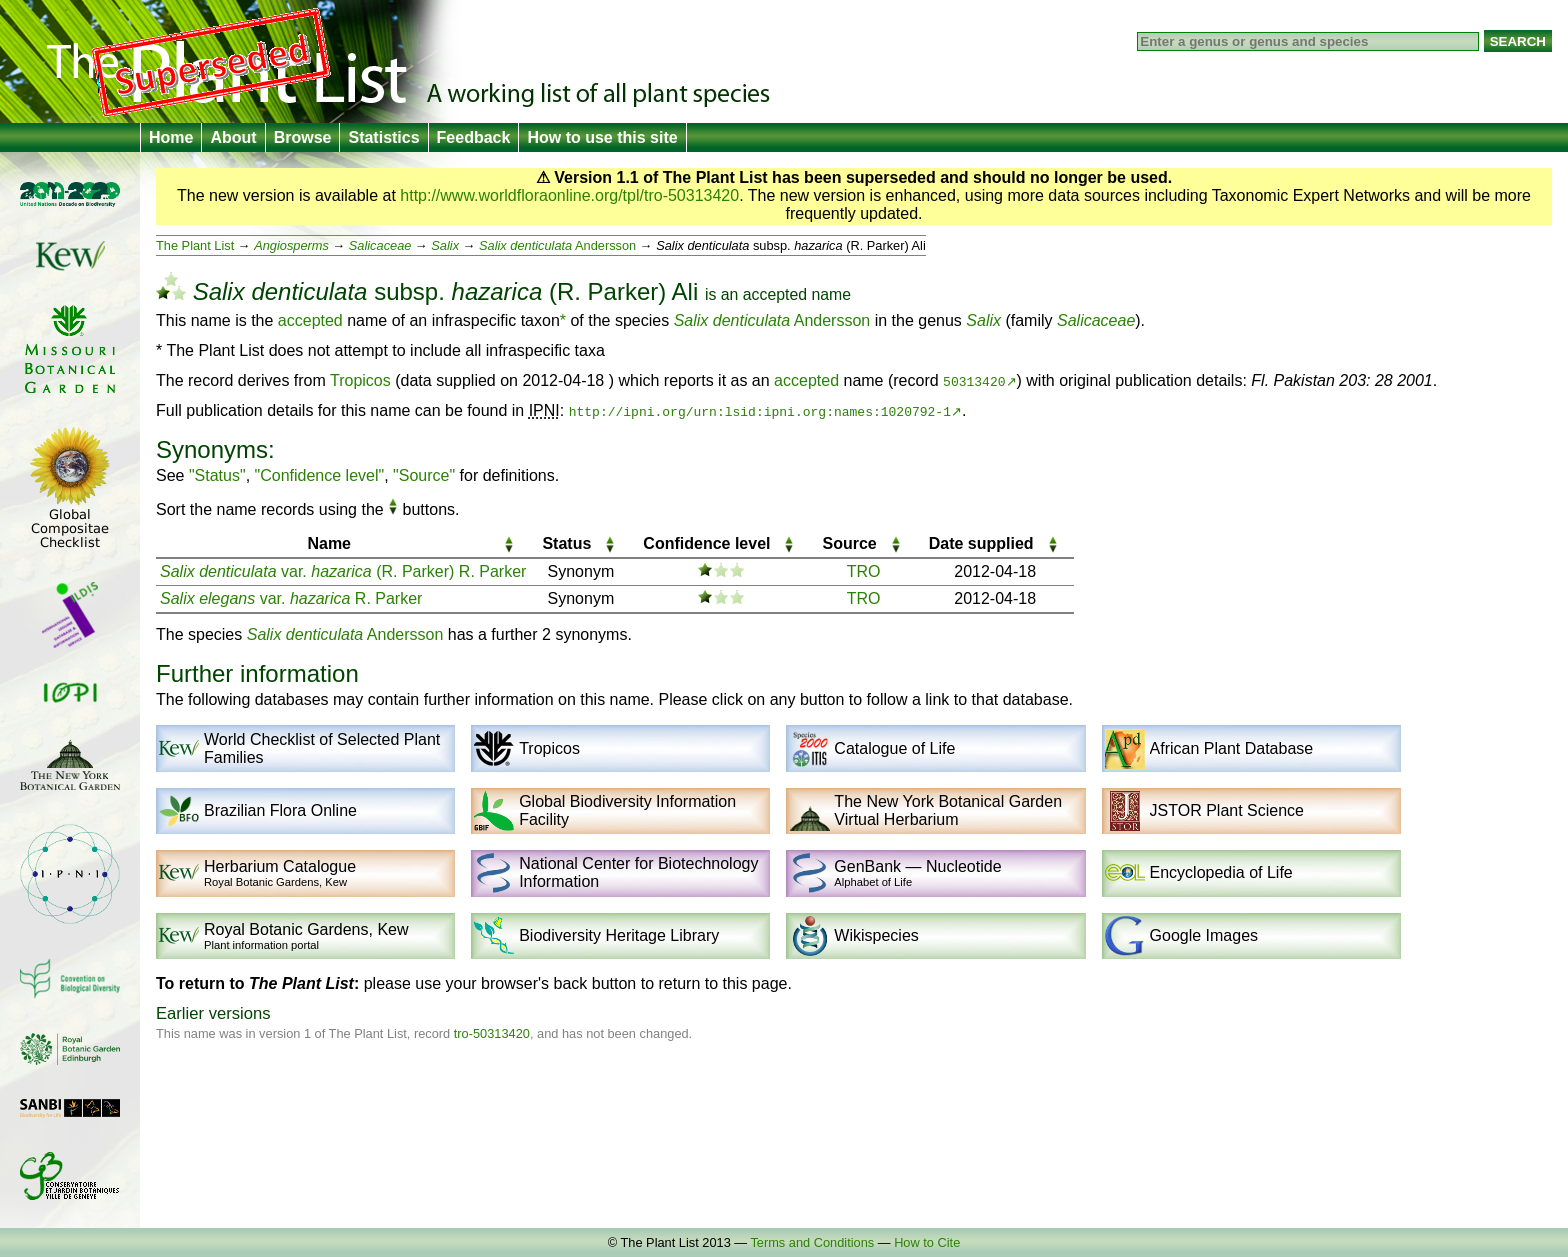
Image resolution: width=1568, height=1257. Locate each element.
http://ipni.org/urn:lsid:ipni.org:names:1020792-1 (760, 411)
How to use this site (602, 137)
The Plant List (195, 245)
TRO (864, 571)
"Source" (424, 475)
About (233, 137)
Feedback (474, 137)
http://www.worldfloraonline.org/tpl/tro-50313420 (569, 195)
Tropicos (360, 380)
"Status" (217, 475)
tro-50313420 (492, 1033)
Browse (303, 137)
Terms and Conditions (812, 1242)
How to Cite (927, 1242)
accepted (775, 294)
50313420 (974, 381)
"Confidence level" (320, 475)
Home (171, 137)
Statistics (383, 137)
